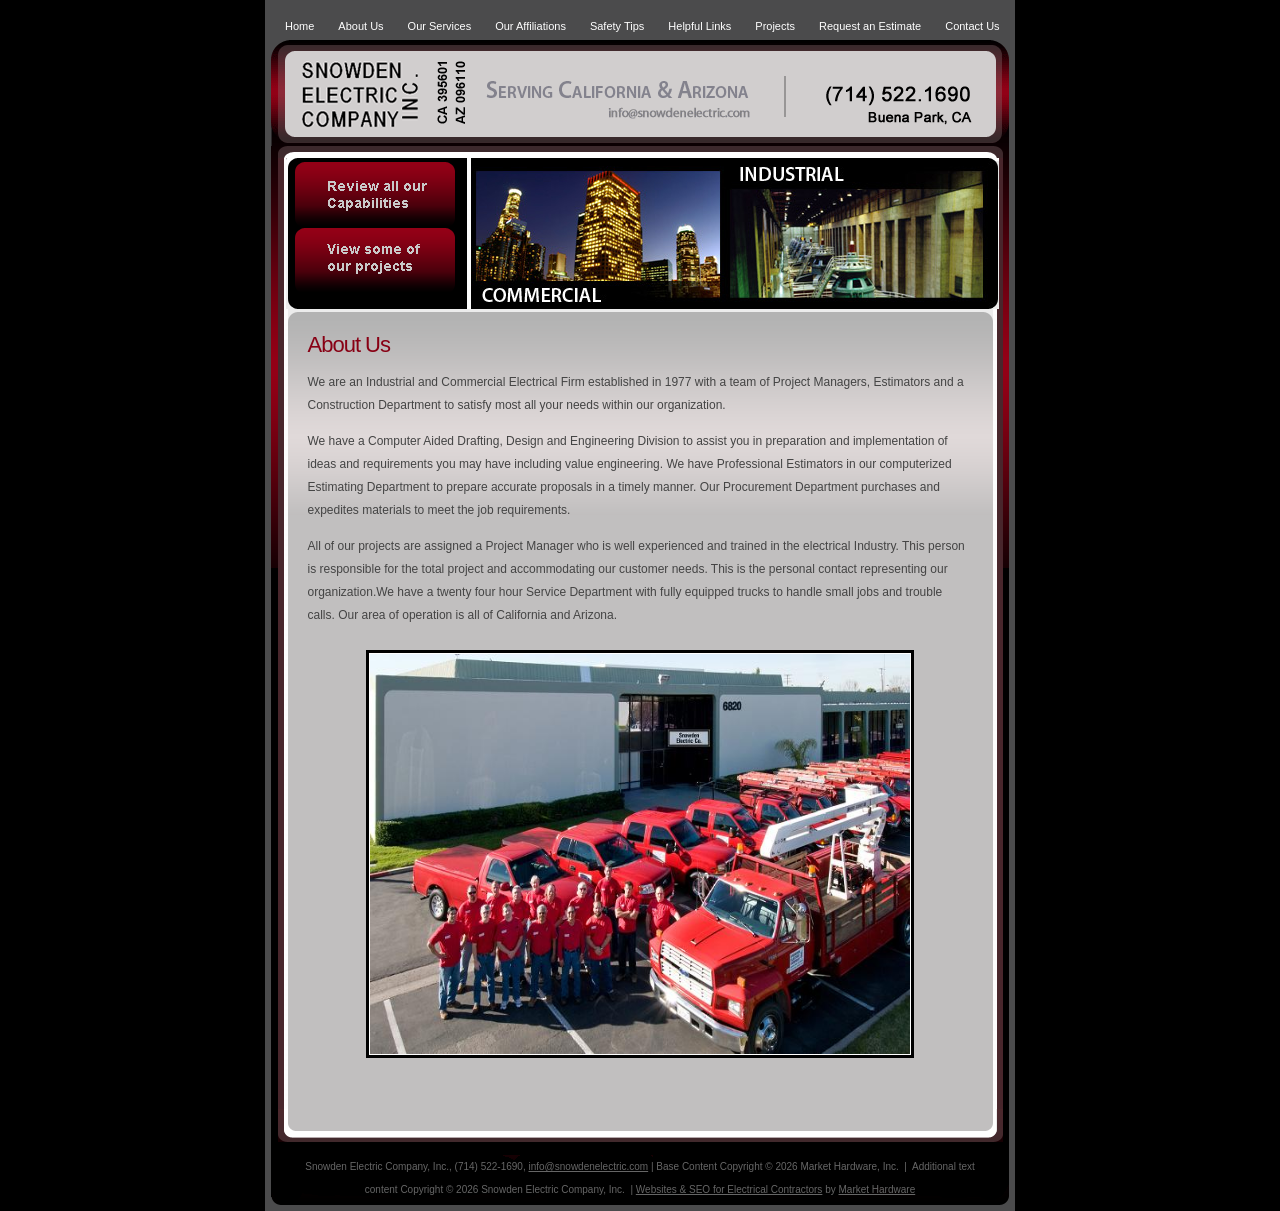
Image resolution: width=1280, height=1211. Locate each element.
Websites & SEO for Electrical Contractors (729, 1189)
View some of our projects (376, 266)
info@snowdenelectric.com (589, 1166)
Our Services (440, 26)
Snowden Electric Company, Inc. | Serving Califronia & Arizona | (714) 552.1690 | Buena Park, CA (391, 90)
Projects (775, 26)
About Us (360, 26)
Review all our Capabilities (376, 191)
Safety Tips (617, 26)
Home (299, 26)
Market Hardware (877, 1189)
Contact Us (972, 26)
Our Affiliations (530, 26)
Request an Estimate (870, 26)
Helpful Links (699, 26)
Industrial (861, 233)
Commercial (597, 233)
